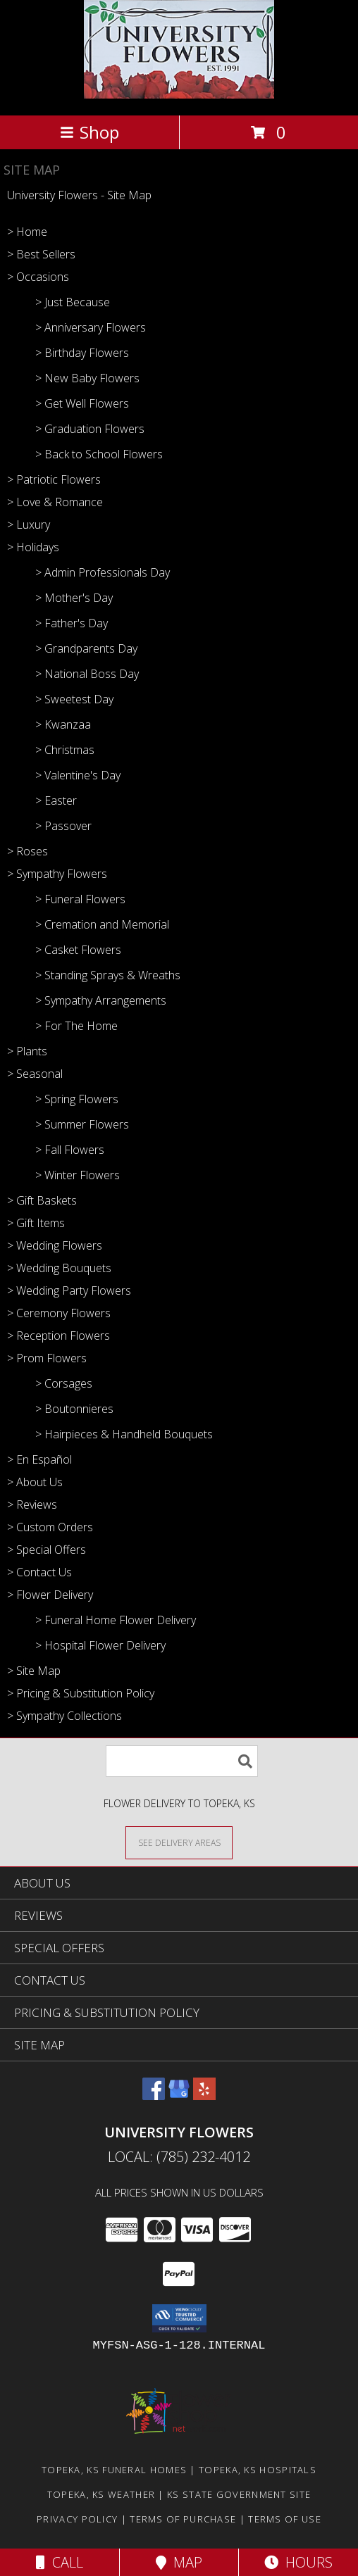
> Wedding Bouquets (59, 1268)
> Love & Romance (55, 502)
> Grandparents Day (86, 648)
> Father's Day (71, 623)
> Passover (63, 826)
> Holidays (33, 547)
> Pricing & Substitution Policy (80, 1693)
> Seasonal (35, 1073)
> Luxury (28, 524)
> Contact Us (39, 1572)
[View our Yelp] (204, 2095)
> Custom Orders (50, 1527)
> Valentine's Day (78, 775)
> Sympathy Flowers (57, 873)
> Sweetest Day (74, 699)
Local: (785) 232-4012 (179, 2156)
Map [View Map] (179, 2562)
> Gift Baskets (42, 1200)
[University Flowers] (179, 94)
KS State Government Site (239, 2494)
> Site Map (34, 1670)
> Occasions (38, 276)
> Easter (56, 800)
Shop (89, 132)
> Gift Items (36, 1223)
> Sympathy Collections (64, 1715)
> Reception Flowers (58, 1335)
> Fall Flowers (69, 1149)
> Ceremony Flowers (59, 1313)
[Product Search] (182, 1761)
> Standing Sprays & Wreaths (107, 975)
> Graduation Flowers (89, 428)
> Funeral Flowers (80, 899)
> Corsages (63, 1383)
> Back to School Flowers (99, 454)
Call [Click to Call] (59, 2562)
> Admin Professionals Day (102, 572)
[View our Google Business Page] (179, 2095)
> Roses (27, 851)
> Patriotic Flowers (54, 479)
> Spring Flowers (76, 1099)
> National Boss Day (87, 673)
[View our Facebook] (153, 2095)
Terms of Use (284, 2519)
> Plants (27, 1051)
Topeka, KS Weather (101, 2494)
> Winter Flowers (77, 1175)
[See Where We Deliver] (179, 1842)
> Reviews (32, 1504)
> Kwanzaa (63, 724)
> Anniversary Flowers (90, 327)
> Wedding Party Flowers (69, 1290)
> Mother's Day (74, 597)
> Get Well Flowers (82, 403)
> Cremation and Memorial (102, 924)
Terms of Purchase (183, 2519)
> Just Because (72, 302)
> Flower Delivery (50, 1594)
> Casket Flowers (78, 949)
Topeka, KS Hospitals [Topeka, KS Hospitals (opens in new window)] (257, 2469)
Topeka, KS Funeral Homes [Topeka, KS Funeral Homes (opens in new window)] (114, 2469)
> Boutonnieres (74, 1408)
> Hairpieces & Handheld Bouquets (124, 1434)
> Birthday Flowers (82, 352)
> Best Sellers (41, 254)
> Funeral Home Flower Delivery (115, 1620)
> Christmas (64, 750)
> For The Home (76, 1025)
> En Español (39, 1459)
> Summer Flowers (82, 1124)
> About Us (35, 1482)
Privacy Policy (77, 2519)
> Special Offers (46, 1549)
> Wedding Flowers (54, 1245)
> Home (27, 231)
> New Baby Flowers (87, 378)
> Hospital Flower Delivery (100, 1645)
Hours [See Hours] (298, 2562)
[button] (179, 2318)
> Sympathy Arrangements (100, 1000)
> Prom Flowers (47, 1358)
